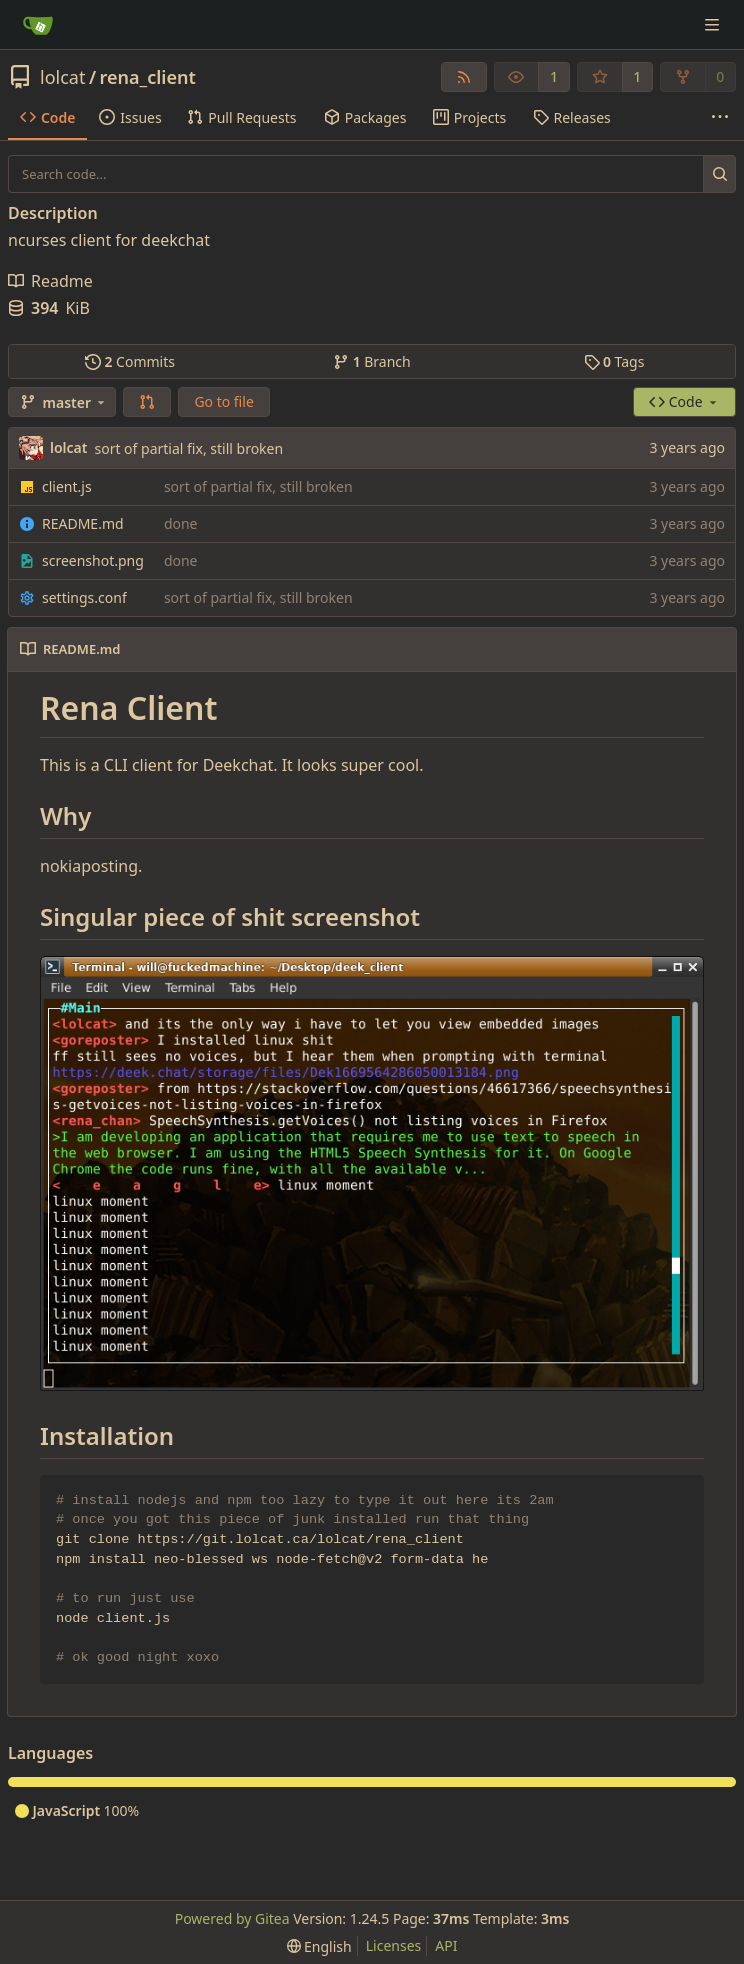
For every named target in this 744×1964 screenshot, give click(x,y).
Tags (614, 361)
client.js (67, 486)
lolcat (62, 77)
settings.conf (84, 597)
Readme (50, 281)
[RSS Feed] (464, 77)
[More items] (720, 118)
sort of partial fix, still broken (188, 448)
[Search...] (719, 174)
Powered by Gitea (232, 1918)
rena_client (148, 77)
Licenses (394, 1945)
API (446, 1945)
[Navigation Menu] (714, 24)
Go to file (223, 401)
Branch (372, 361)
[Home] (38, 25)
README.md (83, 523)
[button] (147, 402)
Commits (130, 361)
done (181, 523)
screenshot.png (93, 560)
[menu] (319, 1946)
